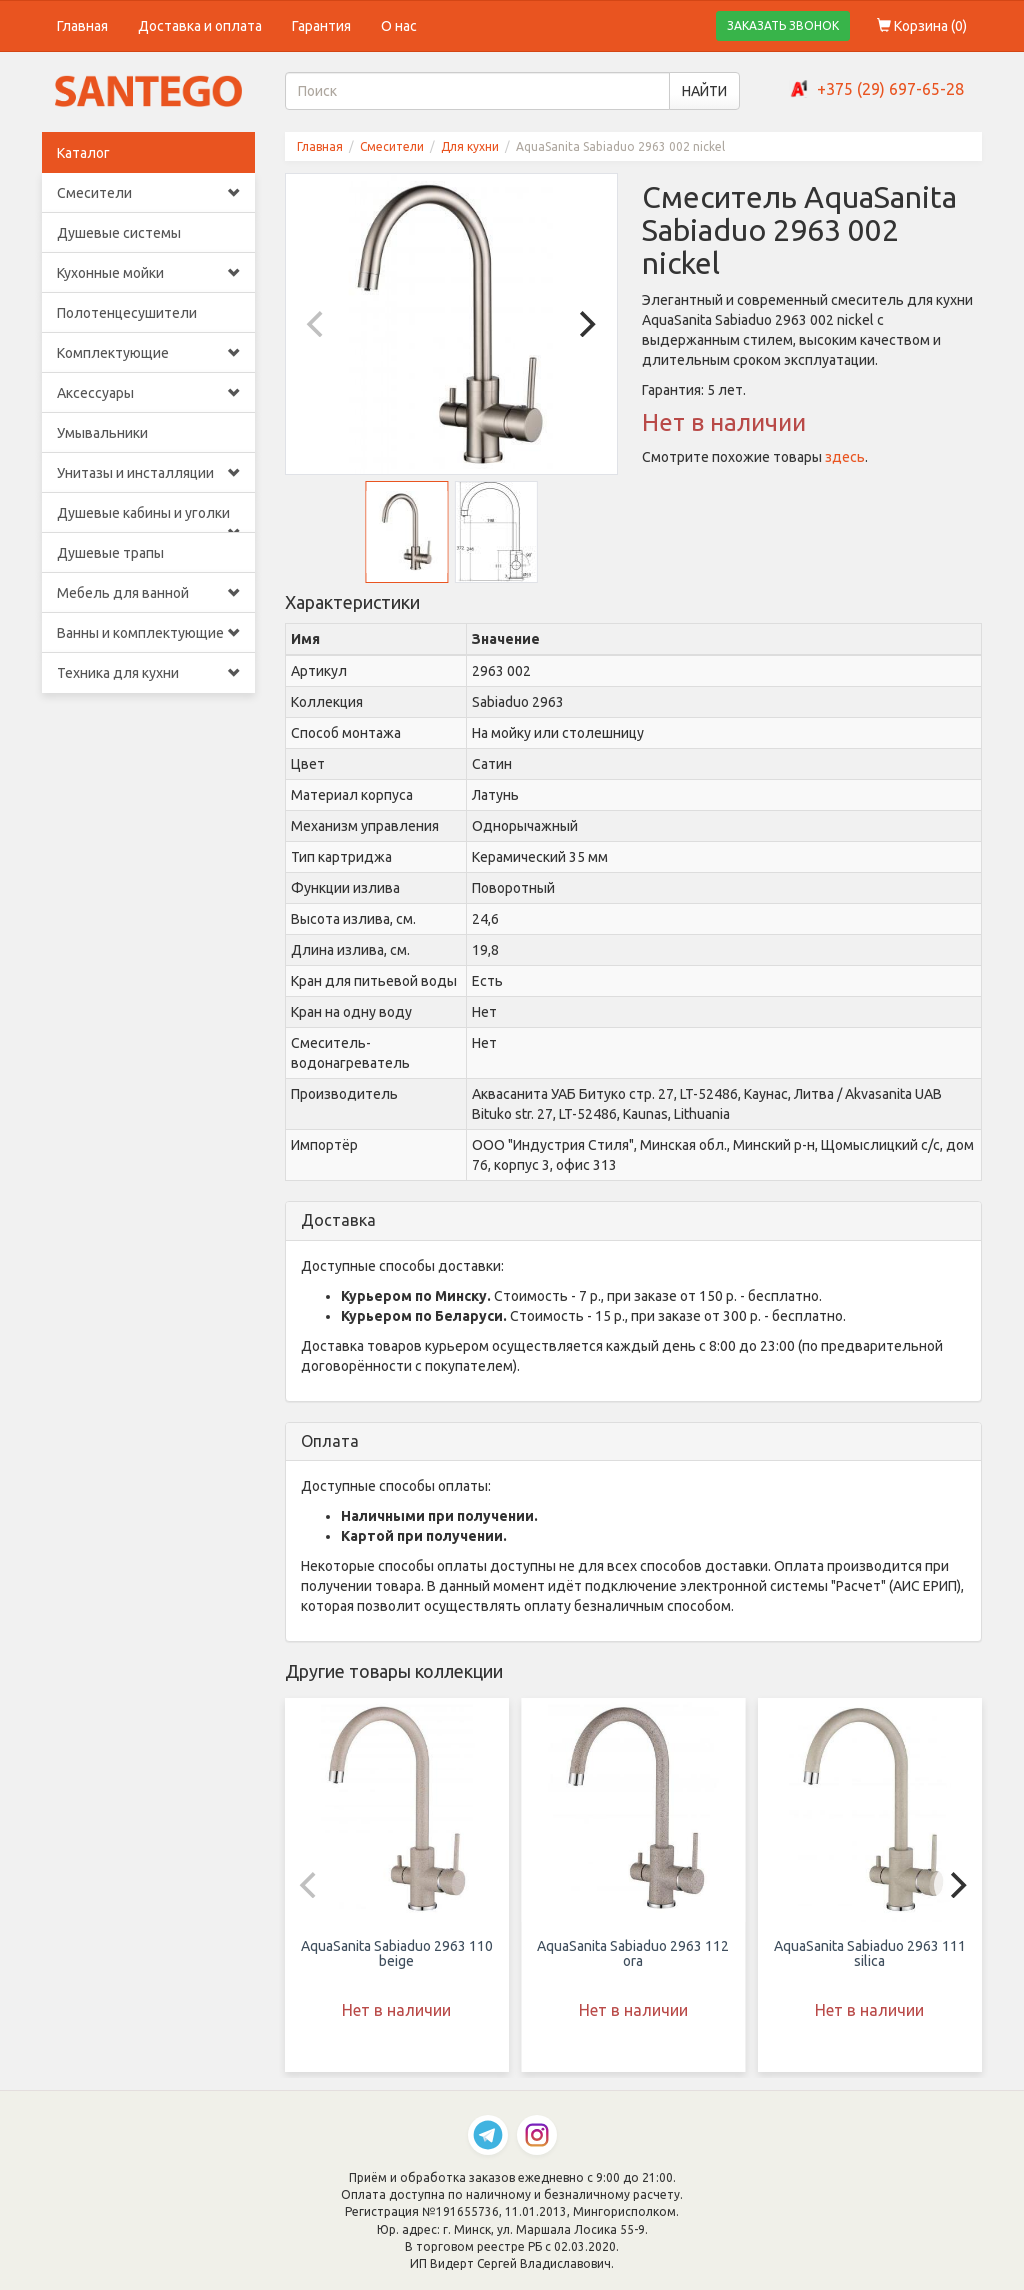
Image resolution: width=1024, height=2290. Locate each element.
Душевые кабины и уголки (148, 519)
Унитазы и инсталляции (148, 473)
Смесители (148, 193)
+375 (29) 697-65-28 (890, 89)
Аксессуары (148, 393)
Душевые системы (119, 233)
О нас (399, 26)
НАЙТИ (704, 91)
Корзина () (922, 26)
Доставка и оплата (200, 26)
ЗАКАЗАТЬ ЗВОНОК (783, 25)
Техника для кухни (148, 673)
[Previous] (318, 324)
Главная (82, 26)
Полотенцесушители (127, 313)
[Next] (585, 324)
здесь (845, 457)
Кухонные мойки (148, 273)
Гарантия (321, 26)
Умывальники (102, 433)
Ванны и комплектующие (148, 633)
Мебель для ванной (148, 593)
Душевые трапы (110, 553)
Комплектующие (148, 353)
